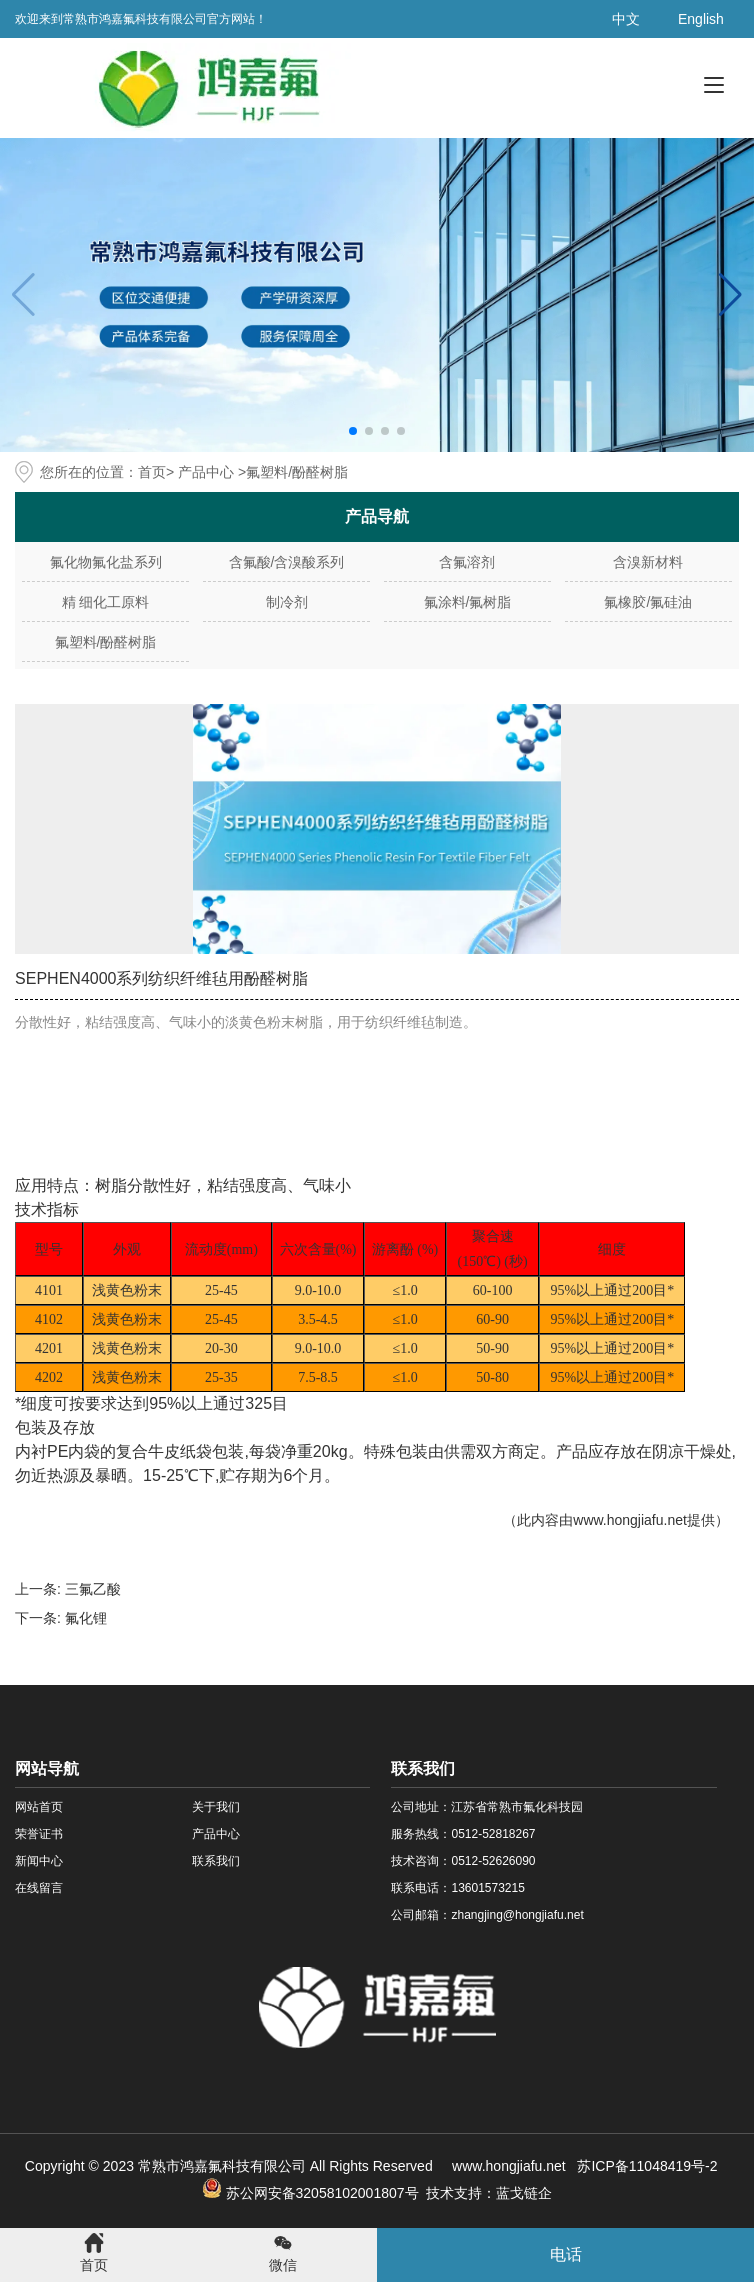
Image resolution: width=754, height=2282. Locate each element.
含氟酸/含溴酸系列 (287, 562)
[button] (730, 295)
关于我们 (216, 1807)
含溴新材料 (648, 562)
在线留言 (39, 1888)
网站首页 (39, 1807)
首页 (152, 472)
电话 (566, 2254)
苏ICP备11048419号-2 (647, 2166)
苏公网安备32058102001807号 (310, 2193)
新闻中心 (39, 1861)
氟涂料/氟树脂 (468, 602)
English (701, 19)
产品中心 (206, 472)
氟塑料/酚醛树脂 (106, 642)
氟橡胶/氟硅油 (648, 602)
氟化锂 (86, 1618)
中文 (626, 19)
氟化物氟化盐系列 (106, 562)
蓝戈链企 (524, 2193)
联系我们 (216, 1861)
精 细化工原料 (106, 602)
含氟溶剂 (467, 562)
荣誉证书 (39, 1834)
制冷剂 (287, 602)
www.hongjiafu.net (630, 1520)
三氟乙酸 (93, 1589)
